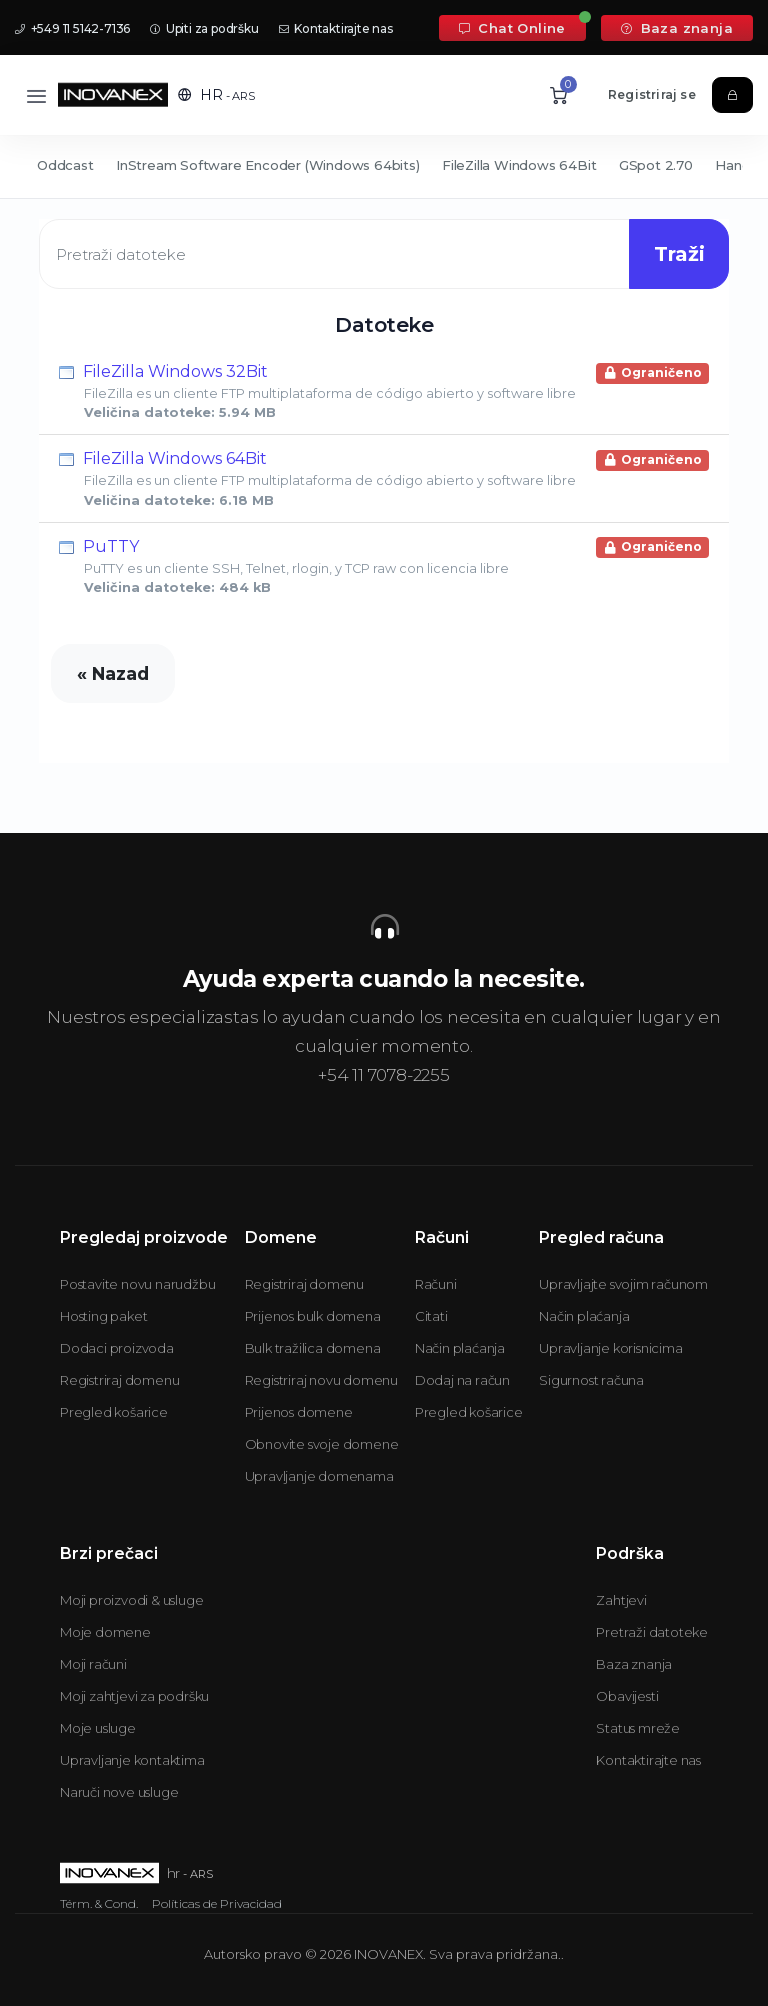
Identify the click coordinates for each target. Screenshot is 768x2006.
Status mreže (638, 1728)
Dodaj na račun (462, 1380)
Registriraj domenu (119, 1380)
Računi (436, 1284)
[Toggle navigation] (36, 95)
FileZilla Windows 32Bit (384, 391)
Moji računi (93, 1664)
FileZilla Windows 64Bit (519, 165)
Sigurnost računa (591, 1380)
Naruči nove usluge (119, 1792)
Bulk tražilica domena (313, 1348)
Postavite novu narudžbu (137, 1284)
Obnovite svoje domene (322, 1444)
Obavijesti (627, 1696)
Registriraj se (652, 94)
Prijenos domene (299, 1412)
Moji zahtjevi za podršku (134, 1696)
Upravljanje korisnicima (610, 1348)
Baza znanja (677, 28)
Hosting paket (103, 1316)
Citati (431, 1316)
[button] (216, 95)
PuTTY (384, 566)
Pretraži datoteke (652, 1632)
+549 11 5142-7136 (72, 28)
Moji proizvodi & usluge (131, 1600)
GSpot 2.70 (656, 165)
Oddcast (65, 165)
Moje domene (105, 1632)
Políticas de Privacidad (217, 1903)
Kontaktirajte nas (336, 28)
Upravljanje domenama (319, 1476)
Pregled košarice (114, 1412)
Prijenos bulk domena (313, 1316)
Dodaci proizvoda (117, 1348)
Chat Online (512, 28)
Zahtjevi (621, 1600)
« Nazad (113, 673)
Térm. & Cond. (99, 1903)
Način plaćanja (460, 1348)
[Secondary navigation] (384, 167)
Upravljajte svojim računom (623, 1284)
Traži (679, 254)
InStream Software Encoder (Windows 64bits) (268, 165)
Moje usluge (98, 1728)
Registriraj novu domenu (321, 1380)
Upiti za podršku (204, 28)
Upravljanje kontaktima (132, 1760)
